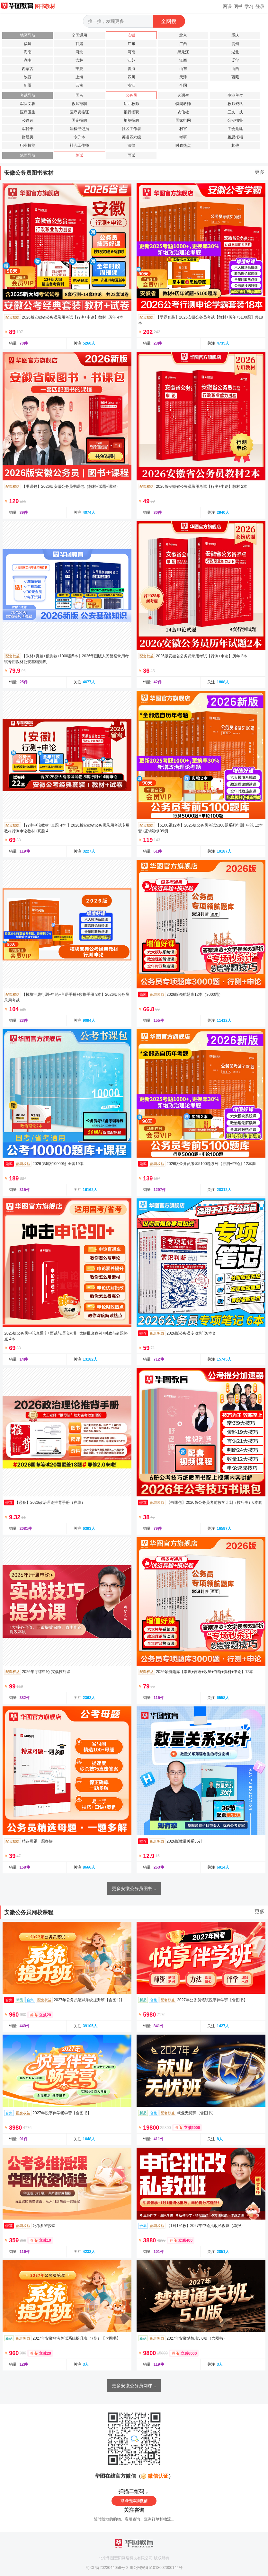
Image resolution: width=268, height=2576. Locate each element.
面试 (131, 155)
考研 (183, 137)
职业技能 (27, 145)
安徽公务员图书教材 (28, 173)
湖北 (235, 52)
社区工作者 (131, 129)
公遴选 (27, 120)
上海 (79, 77)
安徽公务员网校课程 (28, 1912)
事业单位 (235, 95)
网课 (227, 6)
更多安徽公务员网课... (134, 2385)
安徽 (131, 35)
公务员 (131, 95)
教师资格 (235, 103)
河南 (131, 52)
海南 (27, 52)
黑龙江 (183, 52)
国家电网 (183, 120)
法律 (131, 145)
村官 (183, 129)
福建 (27, 43)
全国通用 (79, 35)
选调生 (183, 95)
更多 (260, 172)
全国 (183, 85)
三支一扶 (235, 112)
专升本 (79, 137)
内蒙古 (27, 68)
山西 (235, 68)
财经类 (27, 137)
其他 (235, 145)
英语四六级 (131, 137)
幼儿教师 (131, 103)
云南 (79, 85)
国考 (79, 95)
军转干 (27, 129)
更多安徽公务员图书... (134, 1888)
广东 (131, 43)
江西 (183, 60)
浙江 (131, 85)
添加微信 (139, 2501)
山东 (183, 68)
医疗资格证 (79, 112)
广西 (183, 43)
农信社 (183, 112)
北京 (183, 35)
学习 (249, 6)
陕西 (27, 77)
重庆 (235, 35)
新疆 (27, 85)
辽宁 (235, 60)
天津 (183, 77)
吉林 (79, 60)
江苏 (131, 60)
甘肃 (79, 43)
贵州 (235, 43)
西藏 (235, 77)
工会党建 (235, 129)
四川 (131, 77)
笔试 (79, 155)
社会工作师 (79, 145)
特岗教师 (183, 103)
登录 (259, 6)
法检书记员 (79, 129)
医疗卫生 (27, 112)
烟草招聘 (131, 120)
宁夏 (79, 68)
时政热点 (183, 145)
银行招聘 (131, 112)
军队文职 (27, 103)
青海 (131, 68)
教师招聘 (79, 103)
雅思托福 (235, 137)
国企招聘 (79, 120)
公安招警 (235, 120)
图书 (238, 6)
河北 (79, 52)
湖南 (27, 60)
